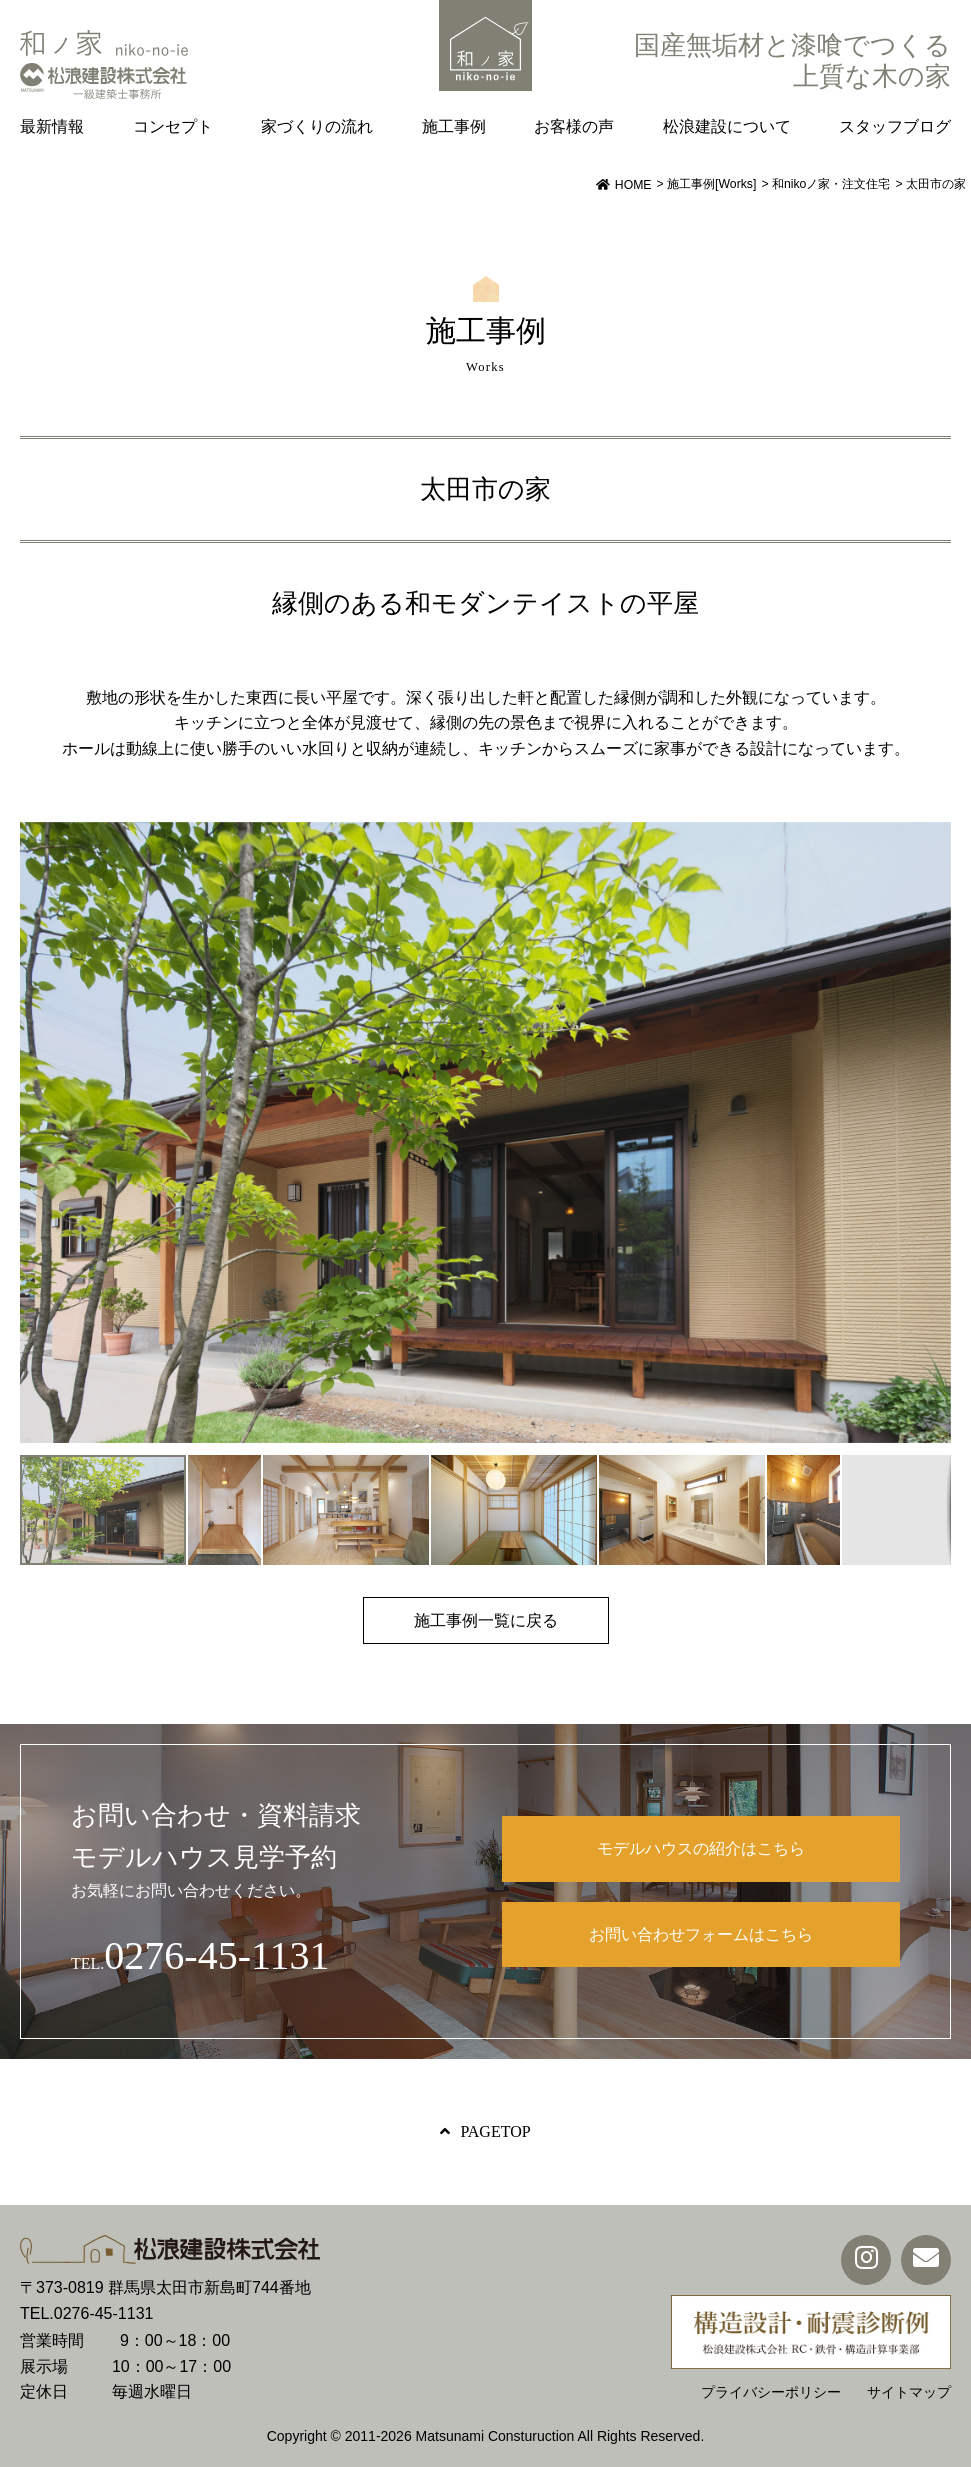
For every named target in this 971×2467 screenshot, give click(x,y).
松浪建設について (727, 126)
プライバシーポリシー (771, 2392)
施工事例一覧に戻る (486, 1620)
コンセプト (173, 126)
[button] (933, 1132)
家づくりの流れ (317, 126)
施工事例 (454, 126)
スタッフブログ (895, 126)
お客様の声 (574, 126)
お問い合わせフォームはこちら (701, 1934)
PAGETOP (495, 2131)
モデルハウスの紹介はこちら (701, 1848)
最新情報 (52, 126)
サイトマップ (909, 2392)
